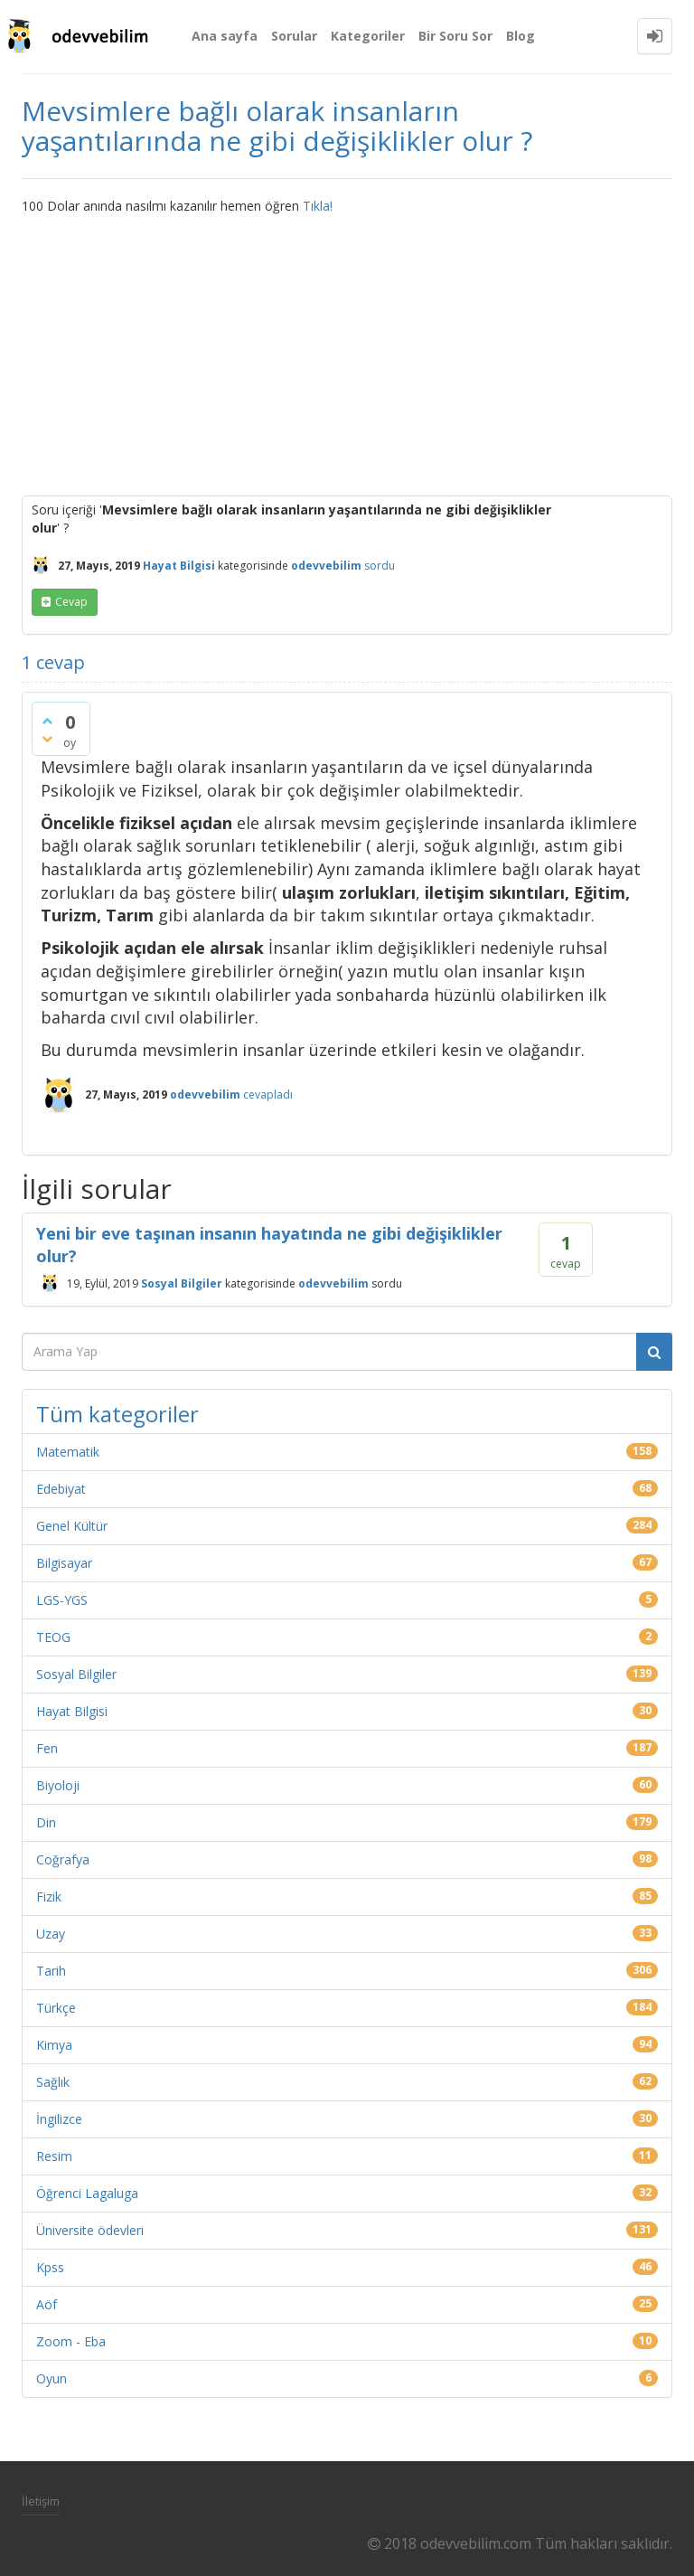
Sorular (294, 35)
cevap (71, 601)
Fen (47, 1748)
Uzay (50, 1933)
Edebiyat (61, 1488)
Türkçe (56, 2007)
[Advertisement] (347, 350)
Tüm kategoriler (117, 1414)
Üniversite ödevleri (90, 2230)
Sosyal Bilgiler (181, 1283)
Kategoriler (368, 35)
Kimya (54, 2044)
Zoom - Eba (71, 2341)
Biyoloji (58, 1785)
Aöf (46, 2304)
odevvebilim (333, 1283)
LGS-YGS (62, 1600)
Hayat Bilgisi (179, 565)
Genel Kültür (72, 1525)
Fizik (48, 1896)
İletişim (41, 2501)
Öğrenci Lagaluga (87, 2193)
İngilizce (59, 2119)
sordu (379, 565)
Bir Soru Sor (455, 35)
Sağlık (53, 2081)
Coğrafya (62, 1859)
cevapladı (268, 1094)
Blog (520, 35)
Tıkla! (318, 205)
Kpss (50, 2267)
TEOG (53, 1637)
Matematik (67, 1451)
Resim (54, 2156)
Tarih (51, 1970)
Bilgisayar (64, 1562)
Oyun (51, 2378)
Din (46, 1822)
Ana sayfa (225, 35)
